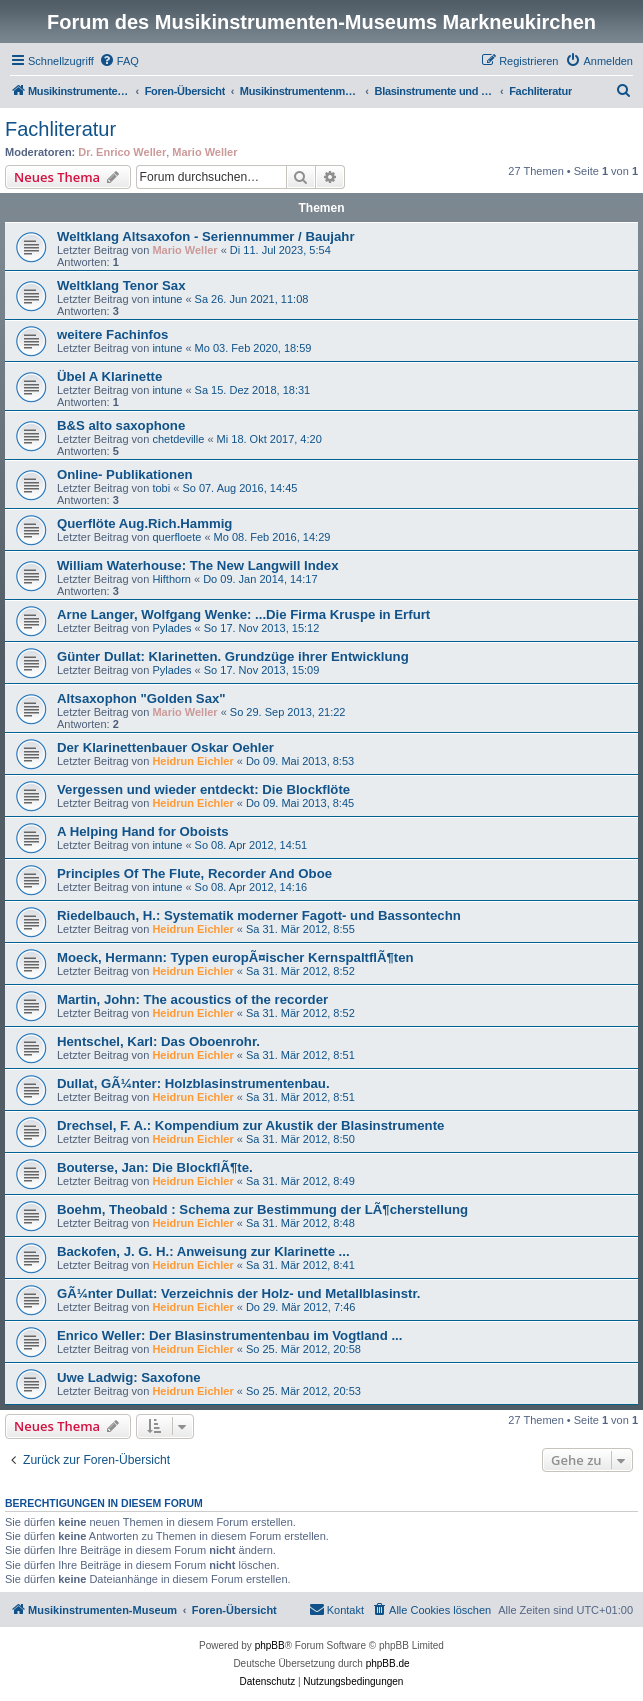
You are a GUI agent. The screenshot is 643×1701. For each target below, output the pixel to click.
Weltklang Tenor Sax (121, 285)
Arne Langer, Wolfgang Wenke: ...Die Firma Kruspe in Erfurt (243, 614)
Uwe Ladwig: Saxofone (129, 1377)
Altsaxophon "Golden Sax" (141, 698)
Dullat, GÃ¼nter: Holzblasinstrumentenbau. (193, 1083)
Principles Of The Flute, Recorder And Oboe (194, 873)
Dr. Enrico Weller (122, 152)
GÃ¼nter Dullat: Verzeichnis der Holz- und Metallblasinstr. (238, 1293)
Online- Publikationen (125, 474)
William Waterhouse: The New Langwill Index (198, 565)
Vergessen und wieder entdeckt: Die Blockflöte (203, 789)
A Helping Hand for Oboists (143, 831)
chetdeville (178, 439)
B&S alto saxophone (121, 425)
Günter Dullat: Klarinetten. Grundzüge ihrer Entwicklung (233, 656)
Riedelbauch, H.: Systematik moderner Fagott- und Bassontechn (259, 915)
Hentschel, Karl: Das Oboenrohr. (158, 1041)
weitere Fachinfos (112, 334)
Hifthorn (171, 579)
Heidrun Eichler (192, 761)
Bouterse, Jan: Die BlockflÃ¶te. (155, 1167)
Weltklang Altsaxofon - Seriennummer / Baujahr (206, 236)
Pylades (171, 628)
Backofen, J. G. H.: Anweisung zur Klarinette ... (203, 1251)
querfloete (176, 537)
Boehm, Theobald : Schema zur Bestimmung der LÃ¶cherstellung (262, 1209)
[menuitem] (119, 61)
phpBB (270, 1645)
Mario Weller (204, 152)
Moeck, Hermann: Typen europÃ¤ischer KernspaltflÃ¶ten (235, 957)
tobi (161, 488)
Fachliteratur (60, 129)
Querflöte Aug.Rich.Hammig (144, 523)
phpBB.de (388, 1663)
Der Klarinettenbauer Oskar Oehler (165, 747)
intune (167, 299)
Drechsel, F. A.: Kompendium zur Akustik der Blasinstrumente (250, 1125)
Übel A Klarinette (109, 376)
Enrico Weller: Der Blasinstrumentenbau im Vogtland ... (229, 1335)
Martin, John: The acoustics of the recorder (192, 999)
